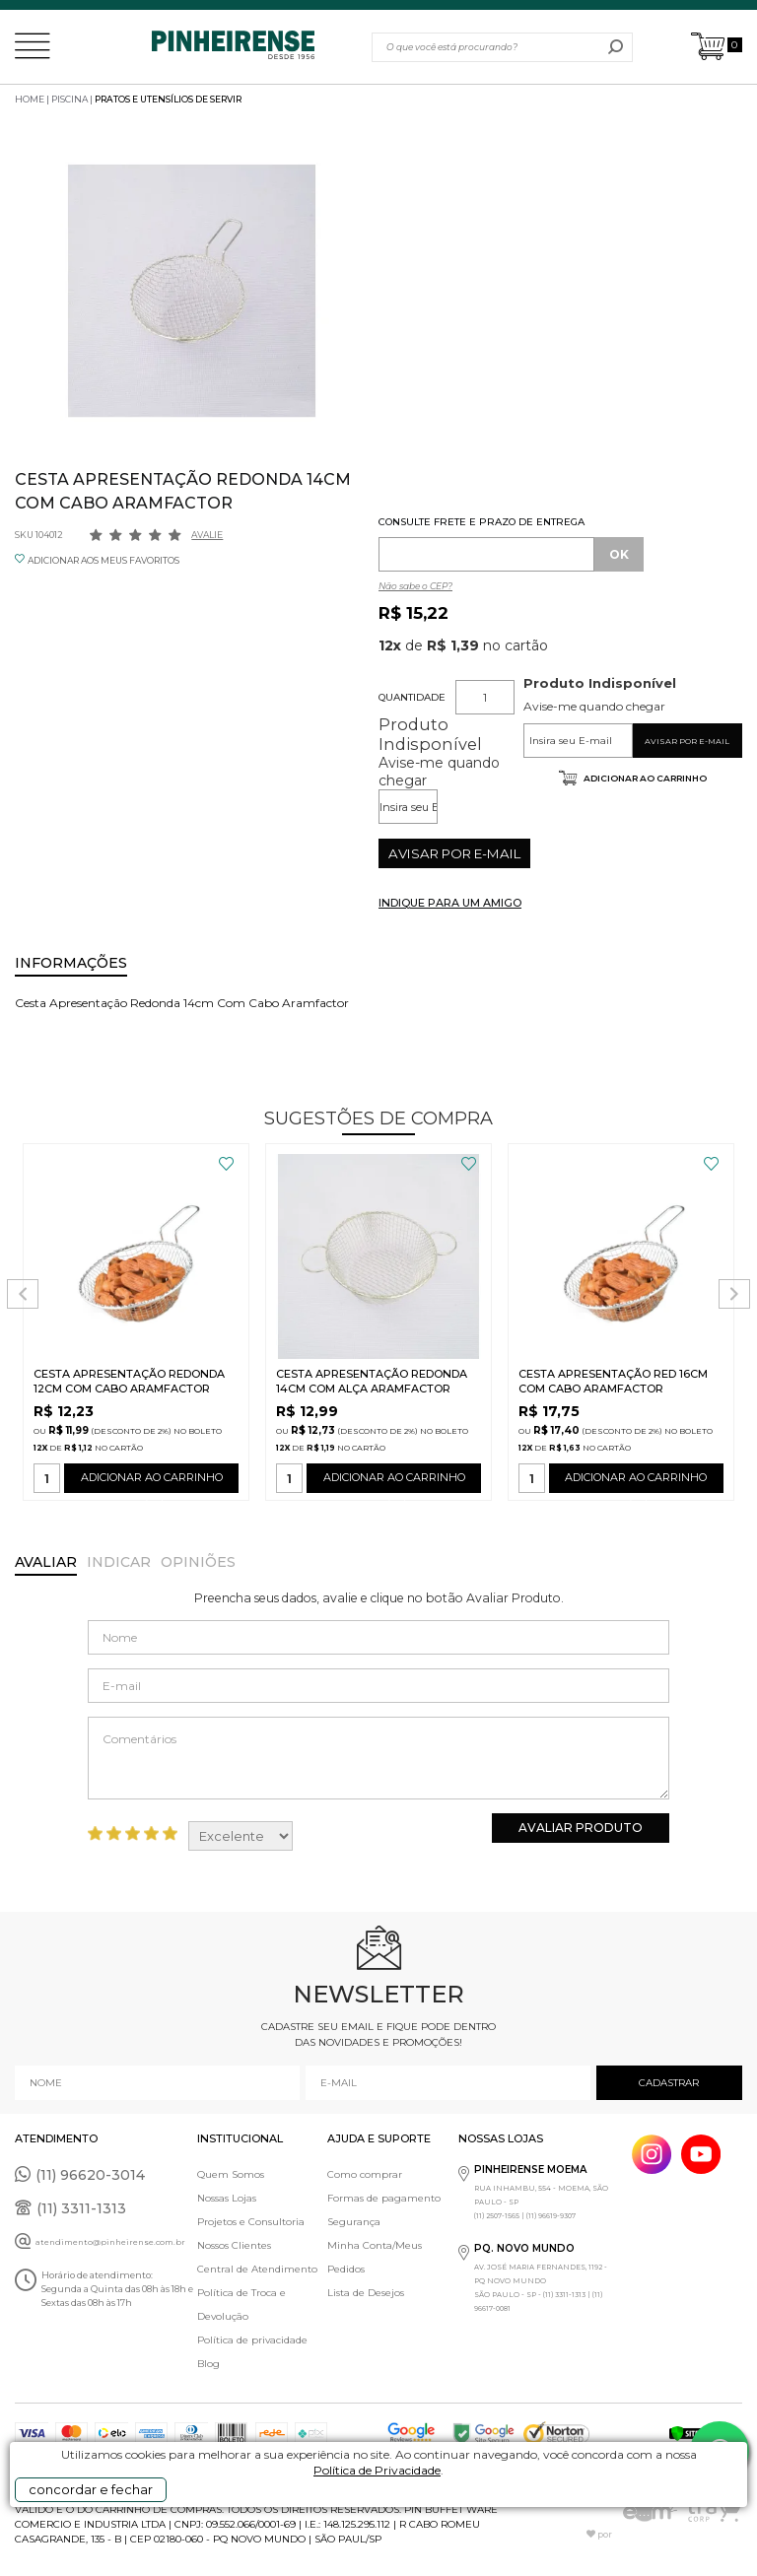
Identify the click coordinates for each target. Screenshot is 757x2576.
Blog (208, 2363)
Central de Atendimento (257, 2269)
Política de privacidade (252, 2340)
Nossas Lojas (226, 2198)
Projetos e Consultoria (251, 2221)
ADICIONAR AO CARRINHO (151, 1481)
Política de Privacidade (377, 2470)
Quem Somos (230, 2174)
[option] (192, 291)
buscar (615, 47)
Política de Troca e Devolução (241, 2304)
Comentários (378, 1758)
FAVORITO (226, 1164)
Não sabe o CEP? (415, 585)
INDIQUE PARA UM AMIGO (449, 903)
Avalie (207, 534)
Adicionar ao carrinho (644, 778)
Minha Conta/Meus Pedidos (374, 2257)
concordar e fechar (91, 2489)
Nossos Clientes (234, 2245)
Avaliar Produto (580, 1827)
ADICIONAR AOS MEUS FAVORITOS (103, 560)
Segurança (353, 2221)
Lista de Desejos (365, 2292)
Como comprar (364, 2174)
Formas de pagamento (384, 2198)
